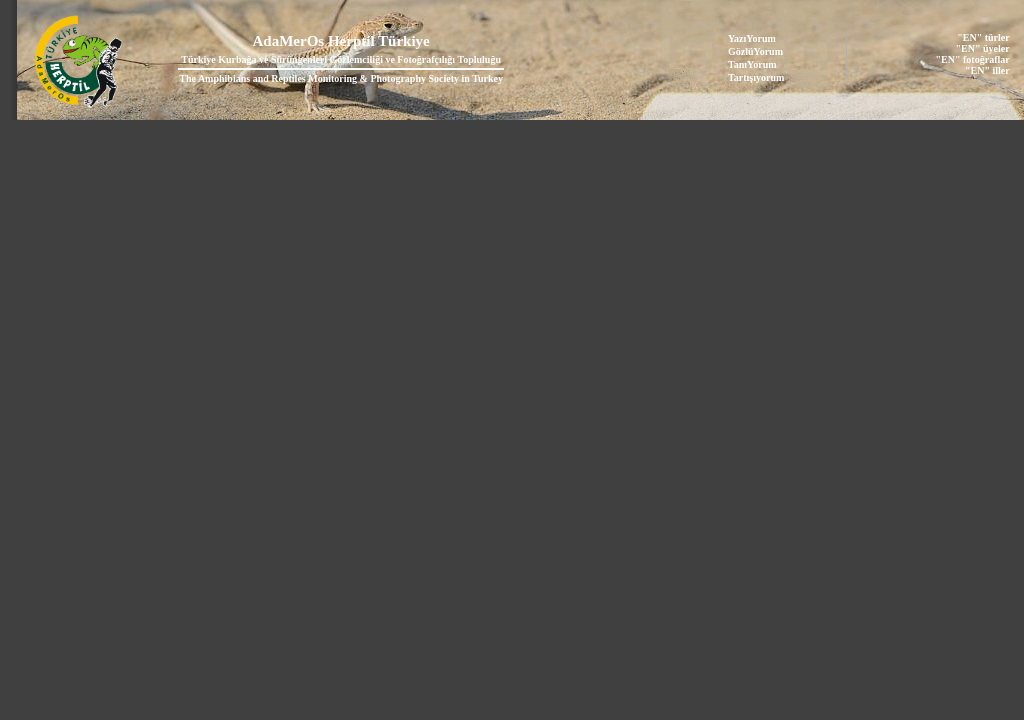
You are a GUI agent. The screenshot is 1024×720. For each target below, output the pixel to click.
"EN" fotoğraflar (973, 59)
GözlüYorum (755, 51)
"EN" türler (983, 37)
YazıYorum (752, 38)
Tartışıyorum (756, 77)
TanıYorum (752, 64)
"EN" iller (987, 70)
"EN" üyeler (983, 48)
